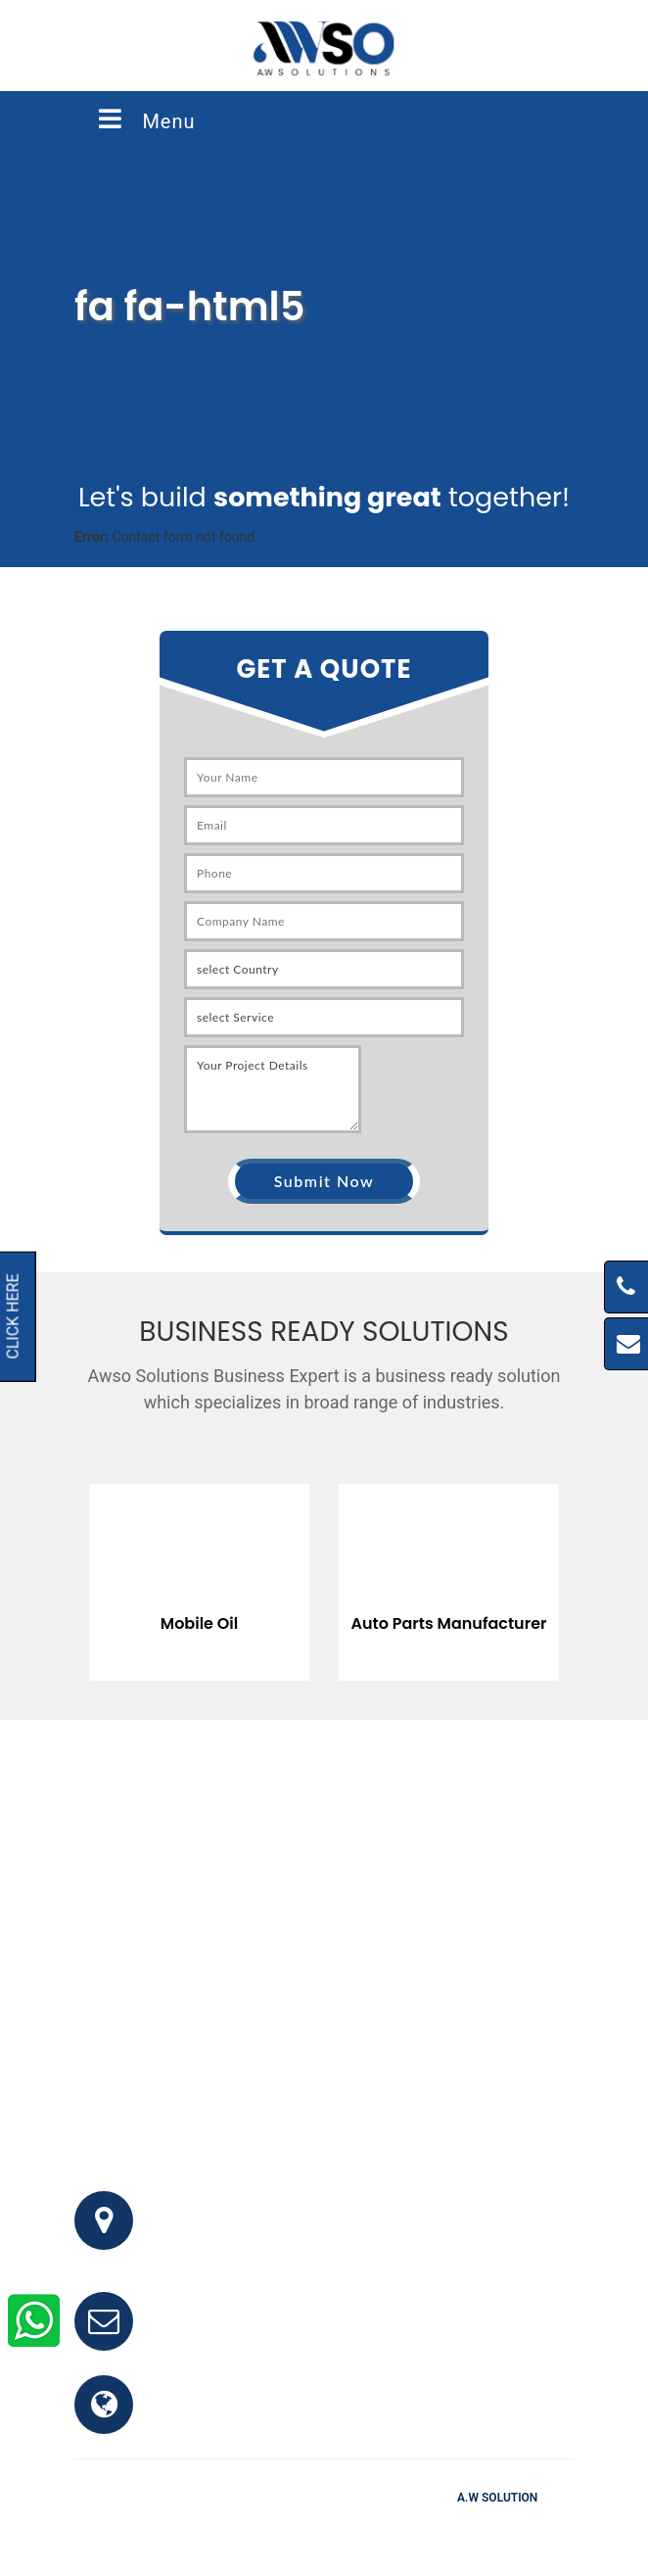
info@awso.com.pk (229, 2332)
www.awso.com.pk (228, 2416)
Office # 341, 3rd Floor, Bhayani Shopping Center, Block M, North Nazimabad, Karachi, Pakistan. (347, 2232)
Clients (414, 2526)
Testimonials (334, 2526)
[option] (248, 1568)
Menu (145, 119)
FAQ (263, 2526)
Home (212, 2526)
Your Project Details (272, 1089)
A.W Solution (497, 2497)
